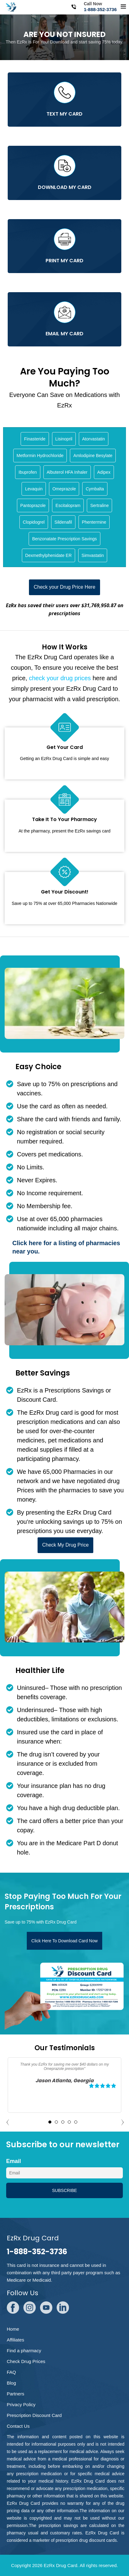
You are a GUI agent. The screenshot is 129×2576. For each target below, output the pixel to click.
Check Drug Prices (26, 2361)
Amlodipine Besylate (92, 455)
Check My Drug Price (65, 1545)
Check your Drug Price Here (64, 587)
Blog (11, 2383)
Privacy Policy (21, 2404)
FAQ (11, 2372)
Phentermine (94, 522)
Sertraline (99, 505)
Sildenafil (63, 522)
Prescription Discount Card (34, 2415)
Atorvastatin (93, 438)
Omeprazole (64, 488)
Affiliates (15, 2339)
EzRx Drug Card (60, 2565)
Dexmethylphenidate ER (48, 555)
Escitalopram (67, 505)
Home (13, 2329)
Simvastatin (93, 555)
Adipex (104, 472)
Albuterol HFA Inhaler (67, 472)
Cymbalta (95, 488)
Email (13, 2161)
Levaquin (33, 488)
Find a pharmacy (24, 2350)
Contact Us (18, 2426)
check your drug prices (60, 678)
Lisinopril (63, 438)
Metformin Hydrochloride (40, 455)
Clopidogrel (34, 522)
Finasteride (34, 438)
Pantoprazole (33, 505)
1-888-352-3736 (100, 9)
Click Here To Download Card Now (64, 1940)
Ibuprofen (27, 472)
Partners (15, 2393)
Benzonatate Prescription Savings (64, 538)
